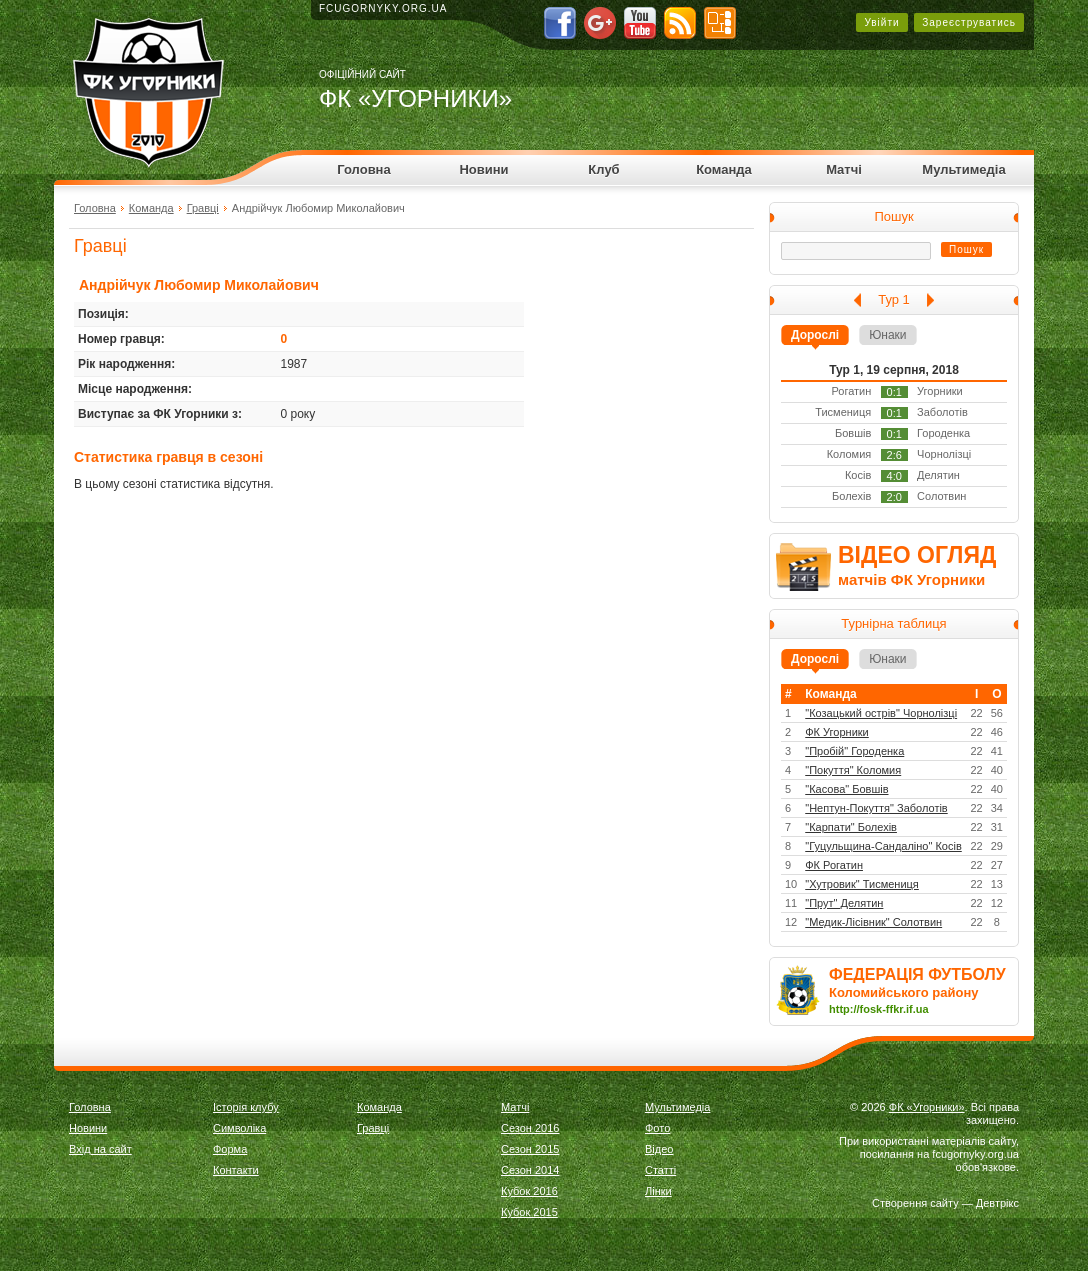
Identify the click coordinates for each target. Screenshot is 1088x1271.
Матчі (844, 169)
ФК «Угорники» (927, 1107)
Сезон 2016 (530, 1128)
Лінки (658, 1191)
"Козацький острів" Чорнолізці (881, 713)
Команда (724, 169)
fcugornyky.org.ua (383, 8)
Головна (363, 169)
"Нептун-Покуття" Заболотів (876, 808)
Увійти (881, 22)
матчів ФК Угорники (911, 579)
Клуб (603, 169)
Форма (230, 1149)
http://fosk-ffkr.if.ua (879, 1009)
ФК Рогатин (834, 865)
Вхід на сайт (100, 1149)
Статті (660, 1170)
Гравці (203, 208)
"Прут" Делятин (844, 903)
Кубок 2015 (529, 1212)
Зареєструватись (969, 22)
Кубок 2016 (529, 1191)
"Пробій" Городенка (854, 751)
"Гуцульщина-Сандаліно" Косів (883, 846)
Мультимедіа (963, 169)
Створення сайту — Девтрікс (945, 1203)
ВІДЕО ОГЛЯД (917, 555)
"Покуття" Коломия (853, 770)
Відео (659, 1149)
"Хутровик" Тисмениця (862, 884)
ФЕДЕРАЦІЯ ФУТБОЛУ (917, 974)
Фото (657, 1128)
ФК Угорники (837, 732)
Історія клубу (246, 1107)
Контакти (236, 1170)
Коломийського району (904, 992)
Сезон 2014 (530, 1170)
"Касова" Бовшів (846, 789)
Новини (483, 169)
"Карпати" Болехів (851, 827)
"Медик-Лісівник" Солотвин (873, 922)
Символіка (239, 1128)
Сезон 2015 (530, 1149)
